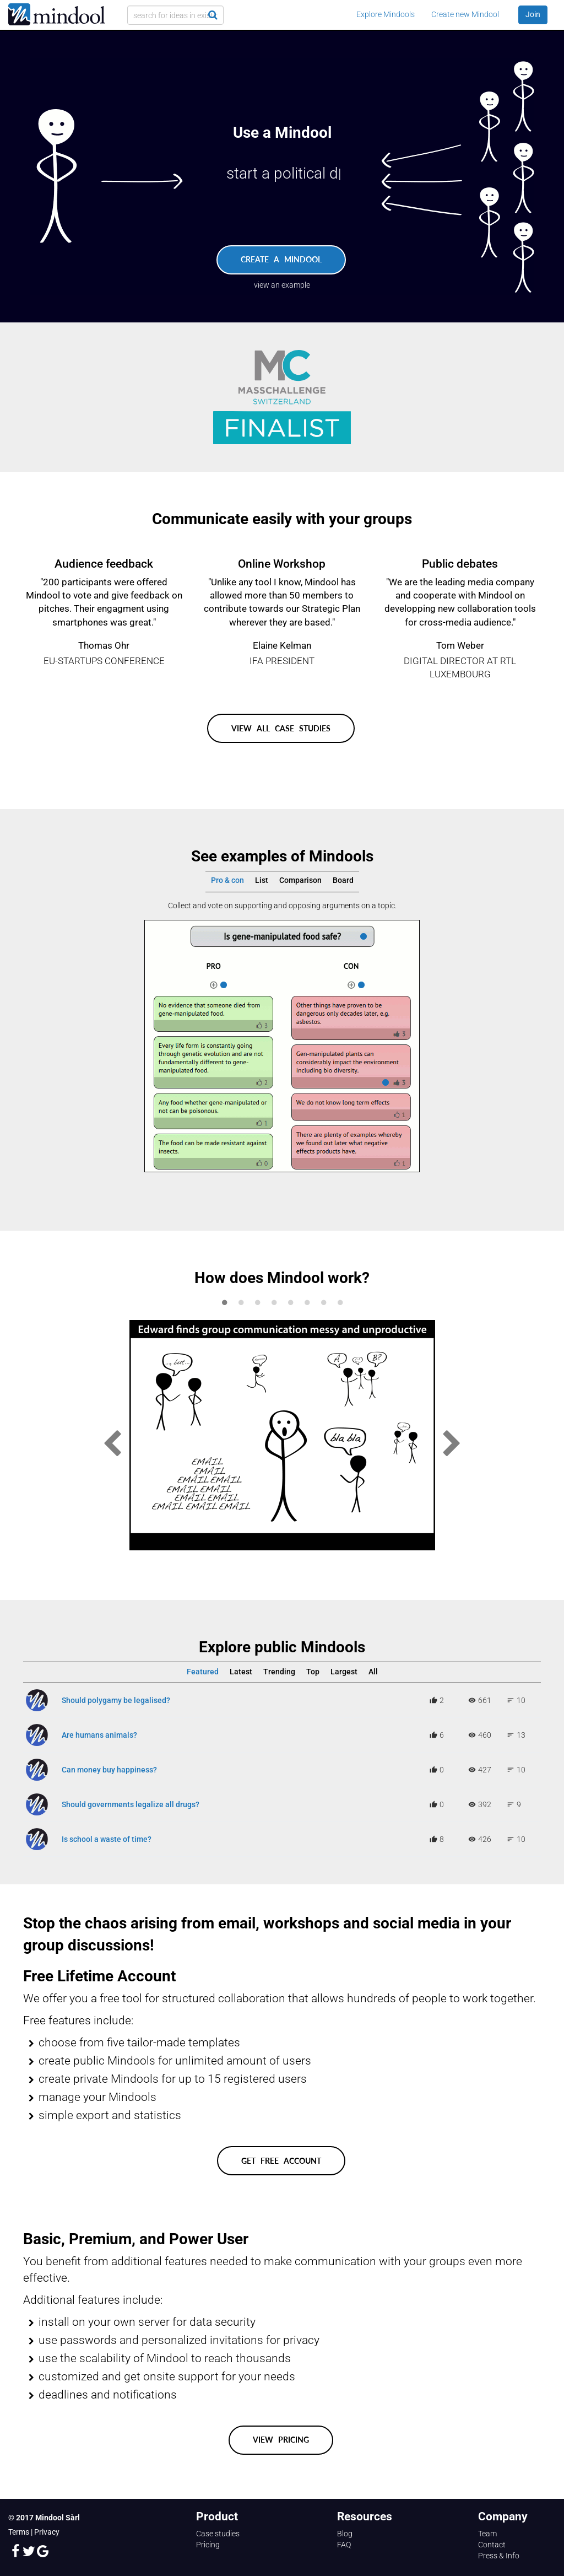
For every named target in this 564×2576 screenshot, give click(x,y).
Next (452, 1444)
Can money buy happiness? (109, 1769)
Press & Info (498, 2555)
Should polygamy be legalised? (116, 1700)
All (373, 1671)
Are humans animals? (99, 1735)
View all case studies (280, 728)
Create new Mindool (465, 14)
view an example (282, 285)
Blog (344, 2533)
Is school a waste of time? (106, 1839)
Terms (18, 2532)
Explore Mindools (385, 14)
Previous (112, 1444)
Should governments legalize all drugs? (130, 1804)
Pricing (208, 2544)
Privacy (46, 2532)
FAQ (344, 2544)
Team (487, 2533)
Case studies (218, 2533)
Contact (492, 2544)
